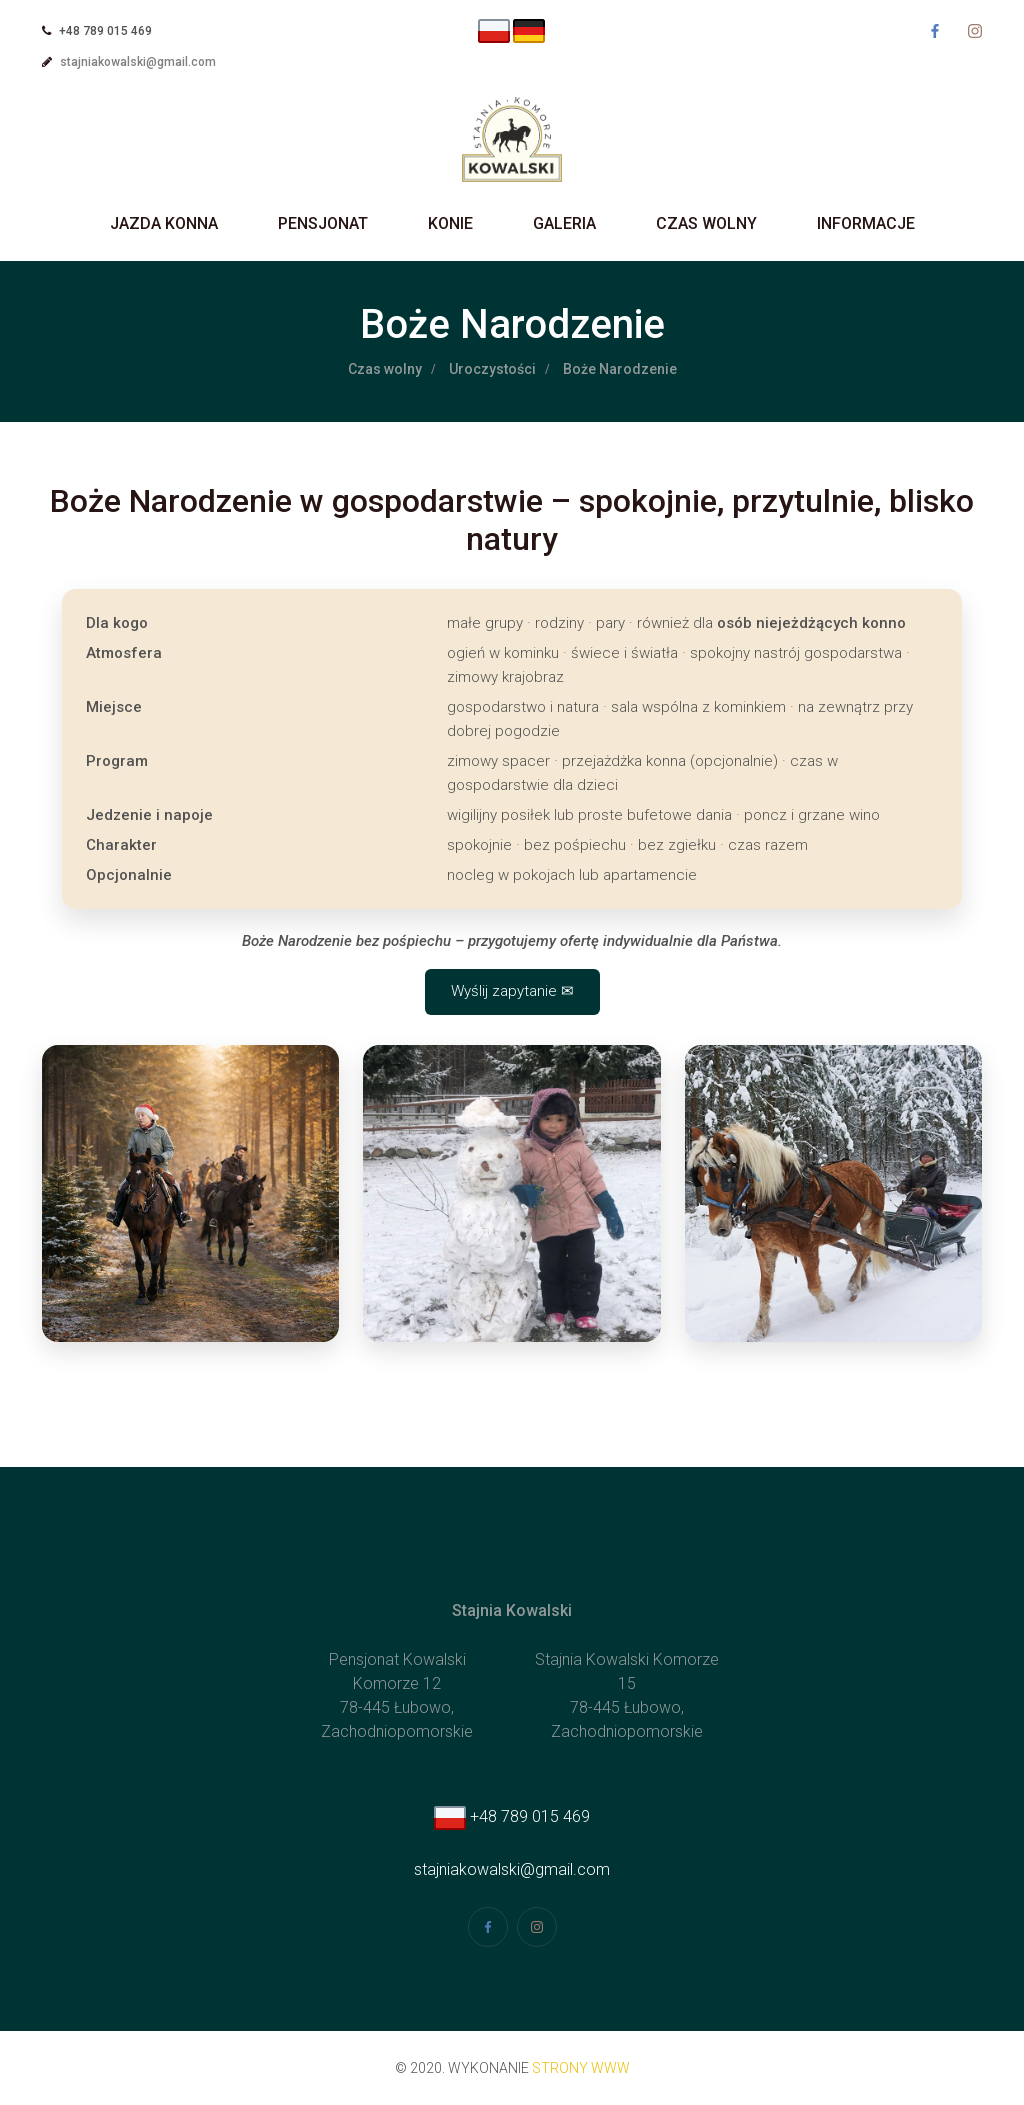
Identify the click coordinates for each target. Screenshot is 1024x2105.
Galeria (564, 223)
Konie (450, 223)
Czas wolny (706, 223)
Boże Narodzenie (620, 369)
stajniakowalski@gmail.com (138, 62)
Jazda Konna (164, 223)
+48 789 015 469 (512, 1816)
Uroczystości (492, 369)
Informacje (866, 223)
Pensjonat (323, 223)
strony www (581, 2068)
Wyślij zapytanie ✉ (512, 991)
